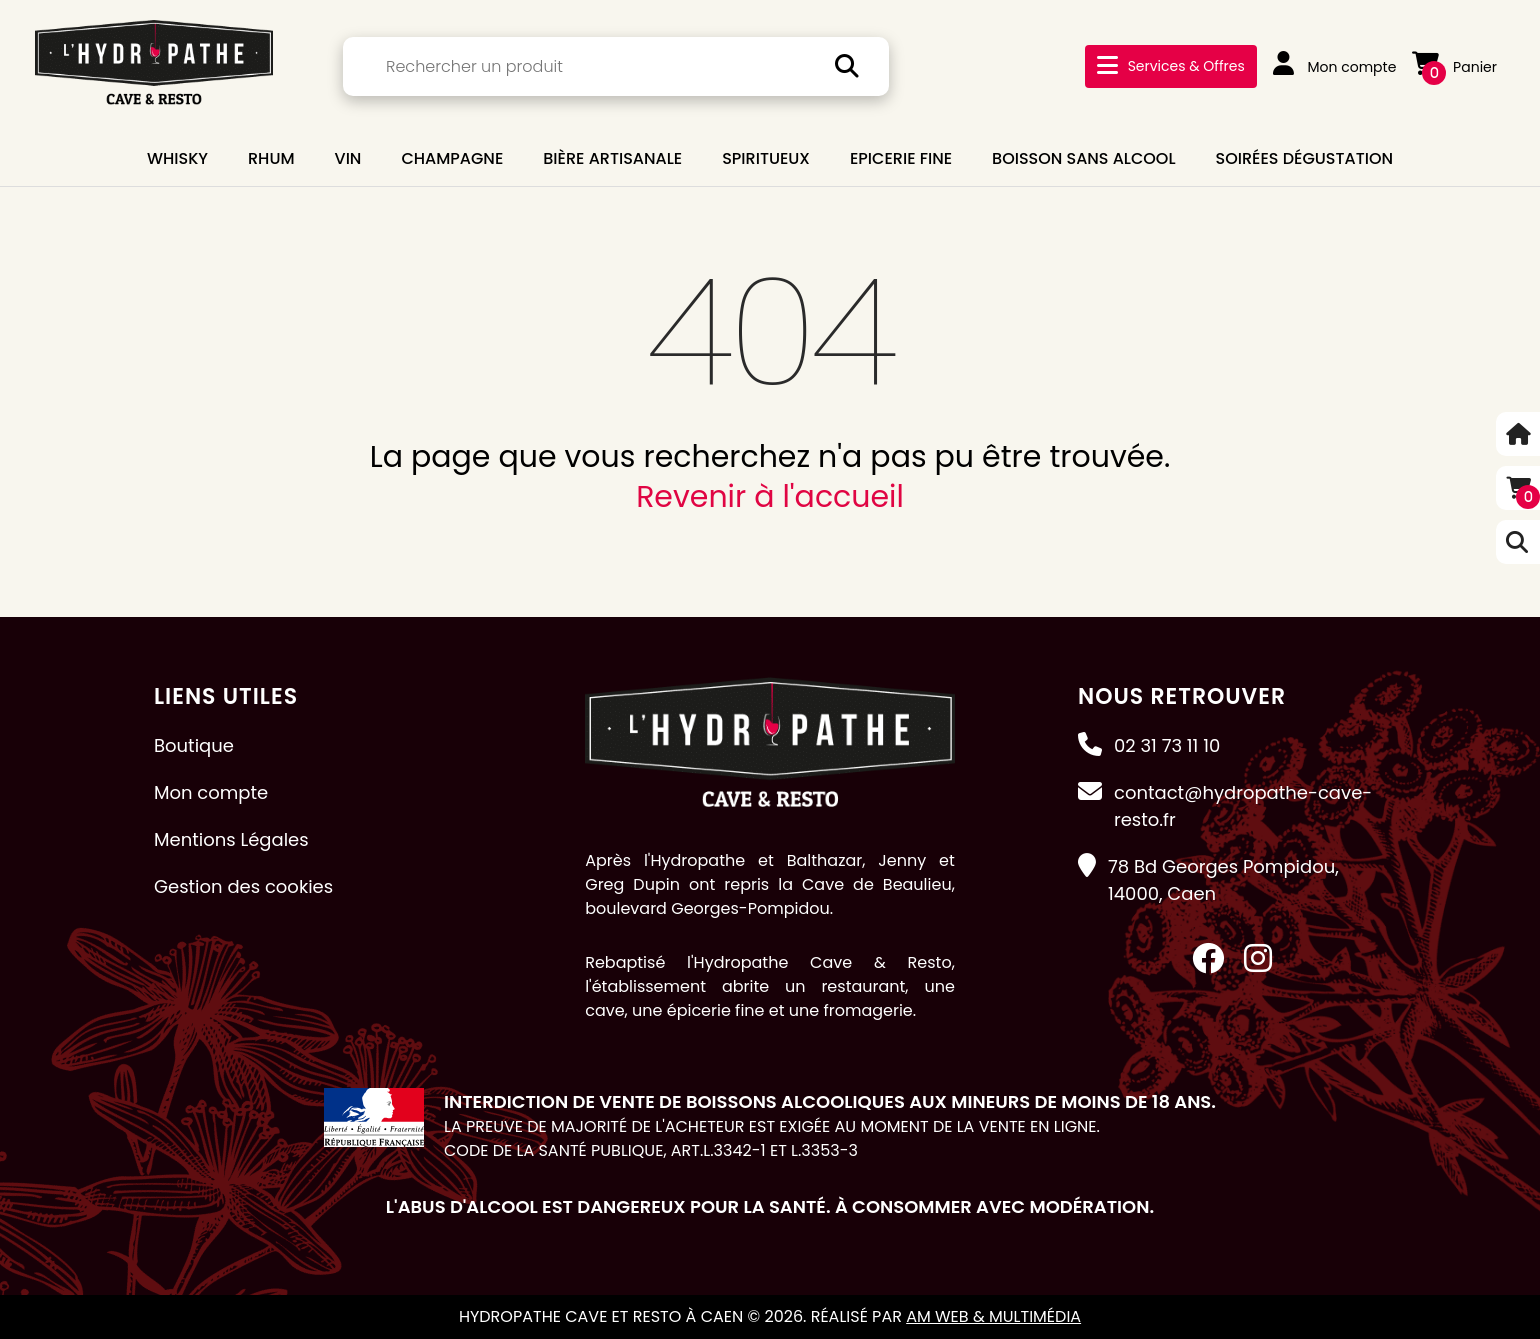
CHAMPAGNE (452, 158)
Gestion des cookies (243, 886)
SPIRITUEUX (766, 158)
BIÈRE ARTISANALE (612, 158)
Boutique (194, 745)
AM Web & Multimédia (993, 1316)
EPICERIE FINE (901, 158)
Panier (1454, 67)
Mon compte (1335, 67)
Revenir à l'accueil (770, 497)
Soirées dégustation (1304, 158)
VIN (348, 158)
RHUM (271, 158)
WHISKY (177, 158)
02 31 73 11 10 (1167, 745)
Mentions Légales (231, 839)
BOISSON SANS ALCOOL (1083, 158)
